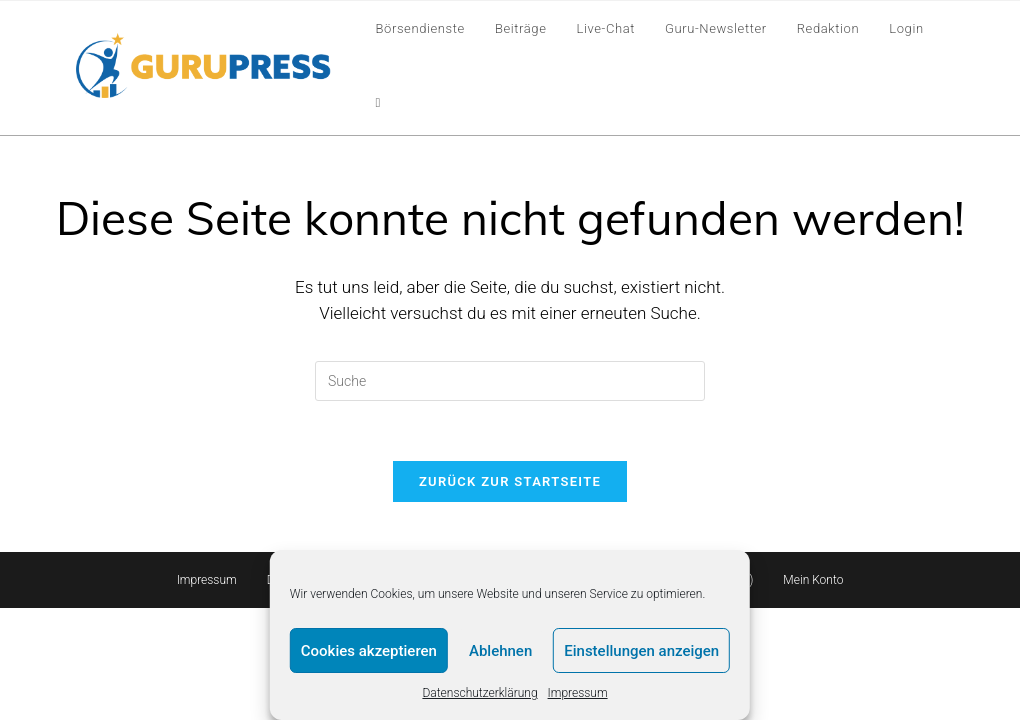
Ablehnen (500, 651)
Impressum (578, 693)
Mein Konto (813, 580)
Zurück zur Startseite (510, 481)
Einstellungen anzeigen (641, 651)
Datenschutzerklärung (479, 693)
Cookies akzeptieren (369, 651)
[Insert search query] (510, 381)
